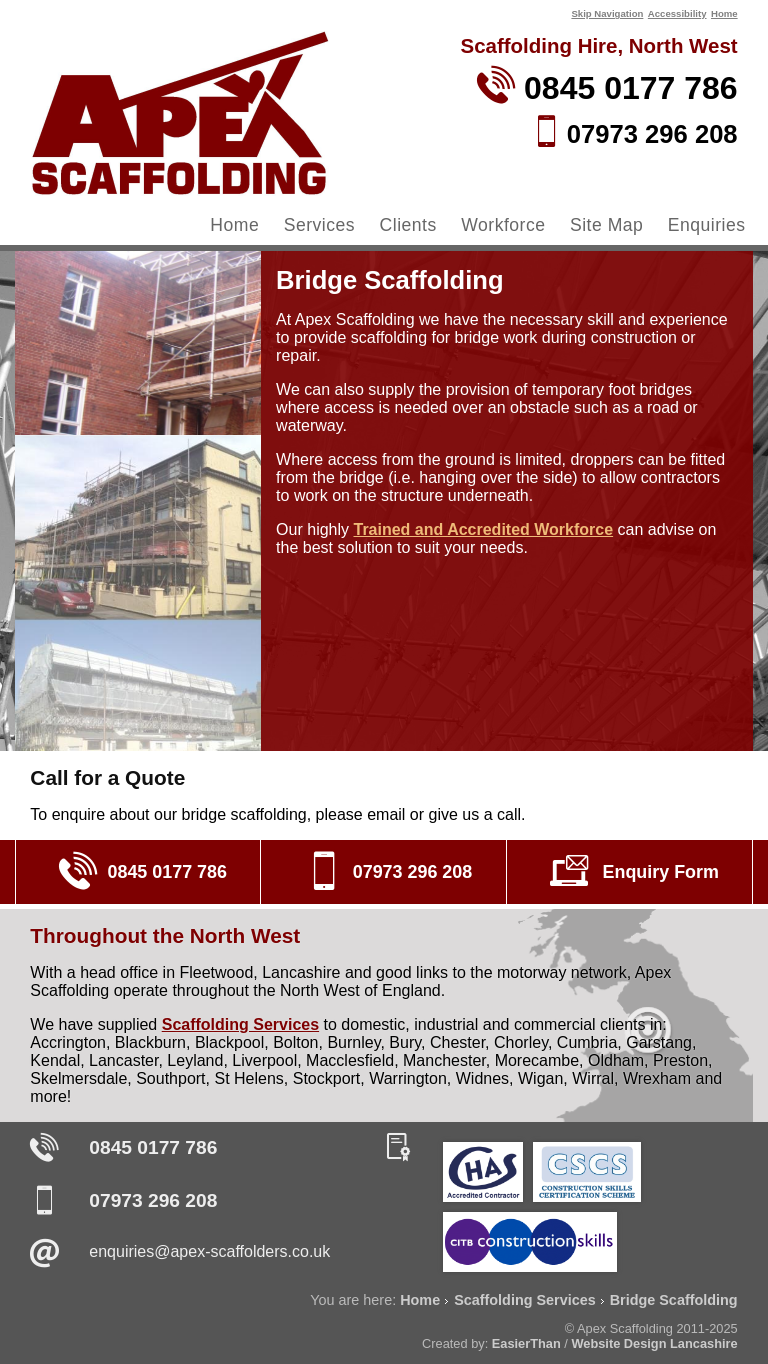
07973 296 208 (153, 1200)
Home (724, 13)
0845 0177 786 (153, 1147)
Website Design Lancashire (654, 1343)
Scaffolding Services (240, 1024)
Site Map (606, 225)
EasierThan (526, 1343)
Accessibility (677, 13)
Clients (408, 225)
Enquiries (707, 225)
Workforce (503, 225)
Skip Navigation (607, 13)
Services (319, 225)
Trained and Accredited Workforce (483, 529)
